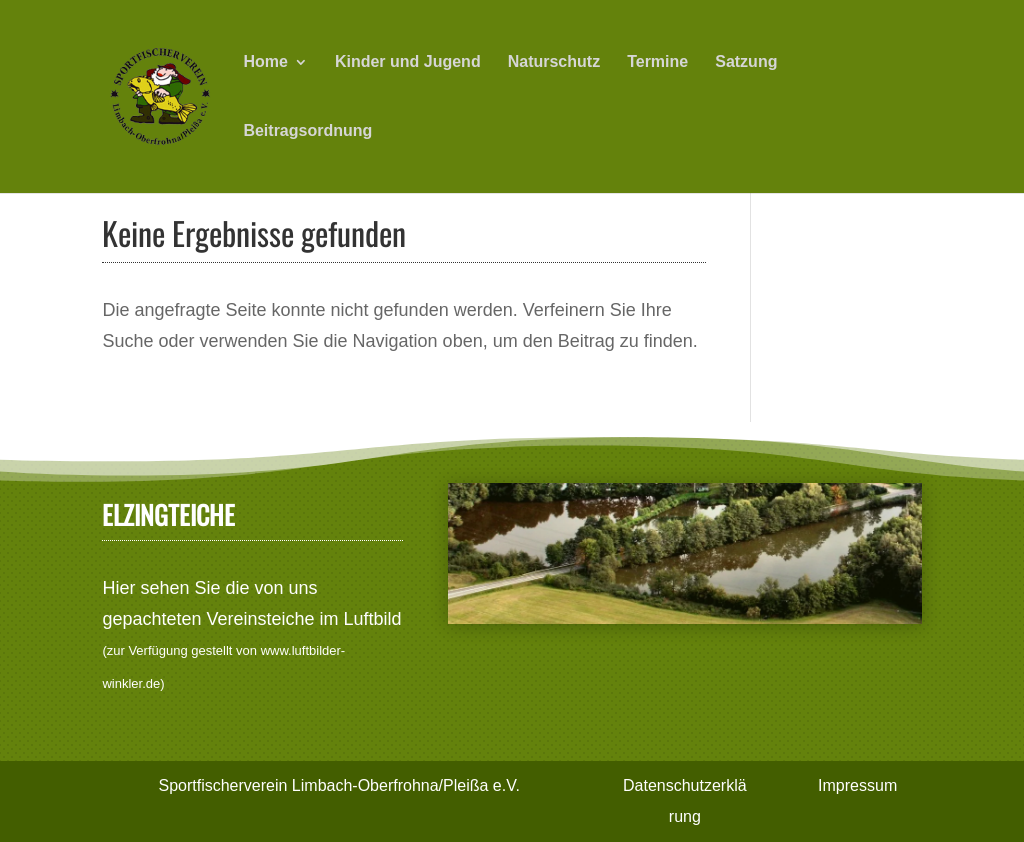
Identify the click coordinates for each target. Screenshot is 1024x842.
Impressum (857, 785)
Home (265, 62)
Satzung (746, 62)
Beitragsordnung (307, 131)
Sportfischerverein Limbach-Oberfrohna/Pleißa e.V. (338, 785)
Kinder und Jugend (408, 62)
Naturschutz (554, 62)
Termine (657, 62)
